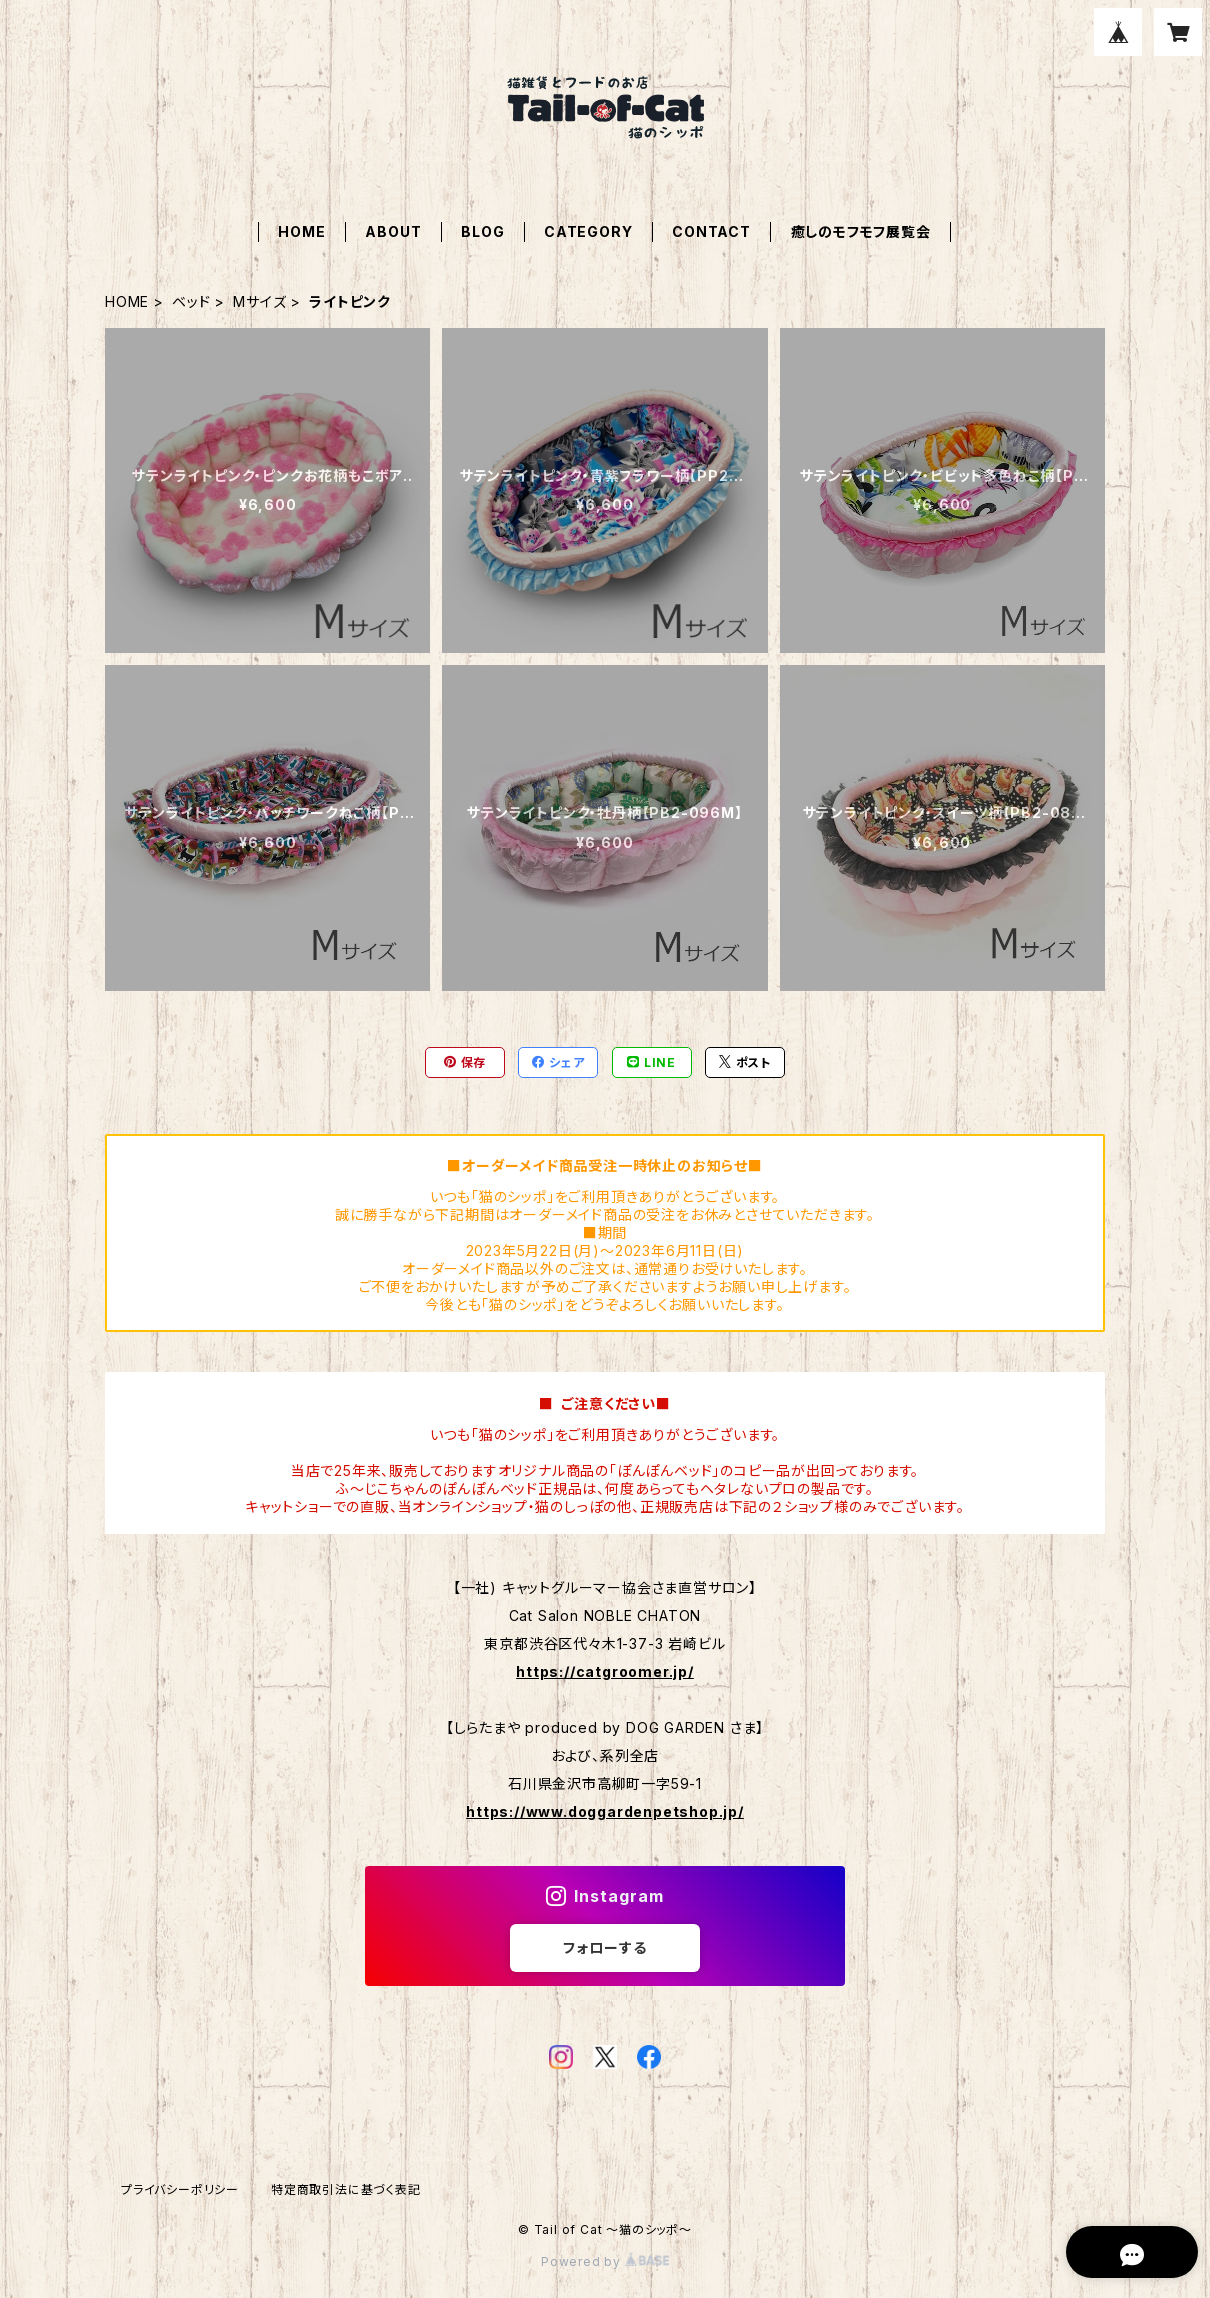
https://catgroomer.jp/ (605, 1671)
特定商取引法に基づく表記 (346, 2189)
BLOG (482, 231)
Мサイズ (259, 301)
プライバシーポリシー (180, 2189)
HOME (301, 231)
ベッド (191, 301)
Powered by (605, 2261)
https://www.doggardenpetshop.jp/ (605, 1811)
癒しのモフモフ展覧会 (861, 231)
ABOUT (393, 231)
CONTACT (711, 231)
